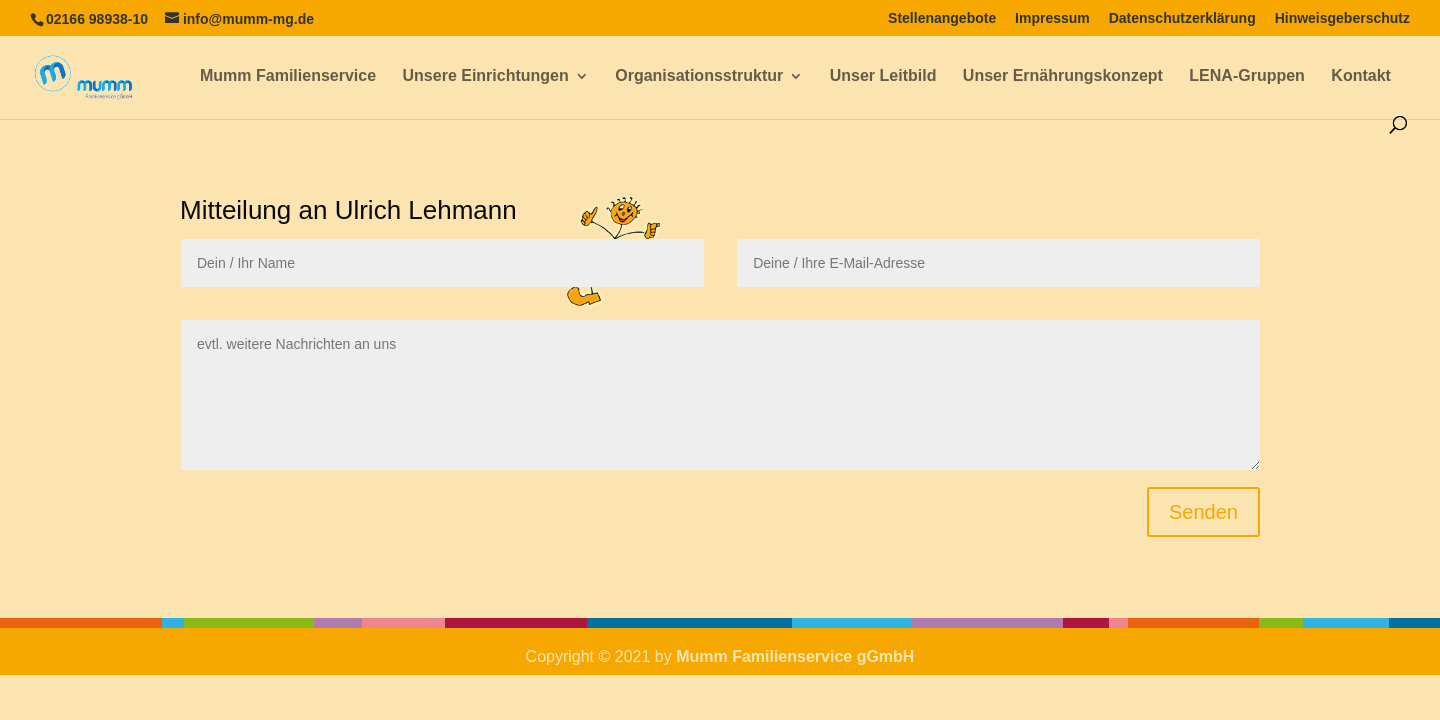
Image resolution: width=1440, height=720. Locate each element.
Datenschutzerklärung (1182, 18)
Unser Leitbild (883, 76)
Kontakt (1361, 76)
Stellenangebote (942, 18)
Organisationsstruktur (699, 76)
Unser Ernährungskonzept (1063, 76)
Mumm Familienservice (288, 76)
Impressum (1052, 18)
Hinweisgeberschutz (1342, 18)
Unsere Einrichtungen (486, 76)
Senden (1203, 512)
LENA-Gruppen (1247, 76)
